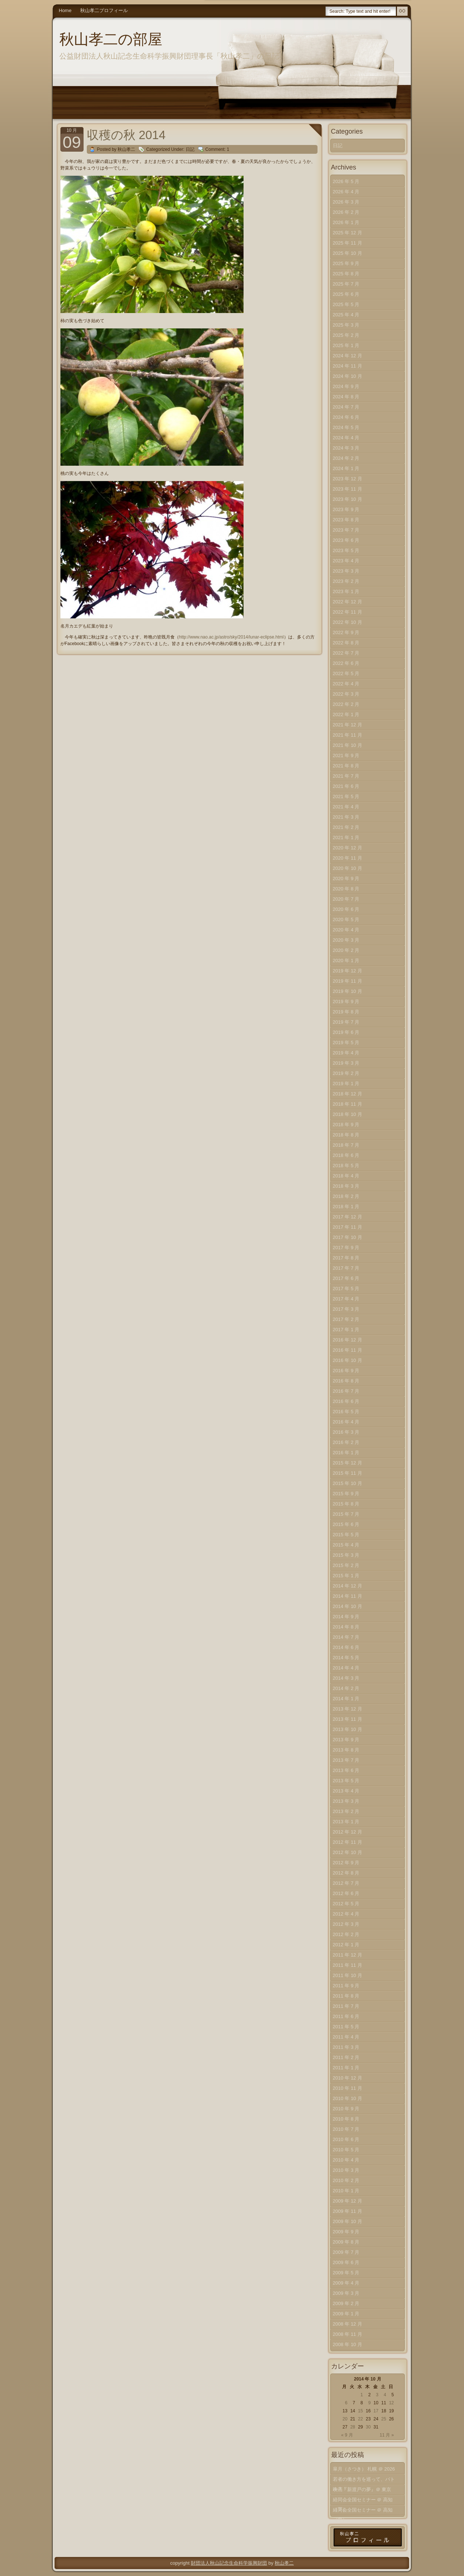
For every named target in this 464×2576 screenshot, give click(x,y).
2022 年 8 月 (346, 642)
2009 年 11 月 (347, 2211)
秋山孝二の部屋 (110, 39)
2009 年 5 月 (346, 2272)
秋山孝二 (284, 2563)
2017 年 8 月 (346, 1258)
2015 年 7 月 (346, 1514)
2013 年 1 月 (346, 1821)
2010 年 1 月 (346, 2190)
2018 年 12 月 (347, 1094)
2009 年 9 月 (346, 2231)
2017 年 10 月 (347, 1237)
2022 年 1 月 (346, 714)
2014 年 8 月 (346, 1627)
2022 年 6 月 (346, 663)
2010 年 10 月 (347, 2098)
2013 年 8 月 (346, 1750)
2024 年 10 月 (347, 376)
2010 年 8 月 (346, 2119)
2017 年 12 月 (347, 1217)
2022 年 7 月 (346, 653)
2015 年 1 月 (346, 1575)
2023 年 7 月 (346, 530)
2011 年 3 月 (346, 2047)
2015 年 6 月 (346, 1524)
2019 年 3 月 (346, 1063)
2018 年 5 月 (346, 1165)
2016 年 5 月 (346, 1411)
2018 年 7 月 (346, 1145)
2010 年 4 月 (346, 2160)
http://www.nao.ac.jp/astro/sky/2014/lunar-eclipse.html (231, 637)
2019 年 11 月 (347, 981)
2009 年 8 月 (346, 2242)
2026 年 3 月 (346, 202)
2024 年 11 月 (347, 366)
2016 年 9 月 (346, 1370)
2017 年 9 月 (346, 1247)
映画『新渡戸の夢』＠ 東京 (362, 2489)
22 (360, 2418)
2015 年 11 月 (347, 1473)
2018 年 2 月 (346, 1196)
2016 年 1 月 (346, 1452)
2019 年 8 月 (346, 1012)
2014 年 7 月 (346, 1637)
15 (360, 2410)
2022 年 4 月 (346, 683)
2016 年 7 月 (346, 1391)
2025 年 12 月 (347, 232)
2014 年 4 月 (346, 1668)
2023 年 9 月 (346, 509)
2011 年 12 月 (347, 1955)
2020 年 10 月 (347, 868)
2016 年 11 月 (347, 1350)
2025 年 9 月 (346, 263)
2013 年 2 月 (346, 1811)
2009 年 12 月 (347, 2201)
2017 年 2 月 (346, 1319)
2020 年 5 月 (346, 919)
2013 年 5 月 (346, 1780)
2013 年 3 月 (346, 1801)
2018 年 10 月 (347, 1114)
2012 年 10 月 (347, 1852)
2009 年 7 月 (346, 2252)
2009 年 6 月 (346, 2262)
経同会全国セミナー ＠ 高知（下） (363, 2501)
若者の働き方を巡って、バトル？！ (364, 2480)
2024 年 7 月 (346, 407)
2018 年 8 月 (346, 1135)
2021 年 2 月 (346, 827)
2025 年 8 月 (346, 273)
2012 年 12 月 (347, 1832)
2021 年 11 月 (347, 735)
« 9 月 (347, 2435)
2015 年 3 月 (346, 1555)
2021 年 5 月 (346, 796)
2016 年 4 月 (346, 1422)
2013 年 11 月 (347, 1719)
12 (391, 2402)
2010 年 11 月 (347, 2088)
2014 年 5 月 (346, 1657)
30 (368, 2427)
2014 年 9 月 (346, 1616)
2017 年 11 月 (347, 1227)
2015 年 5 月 (346, 1534)
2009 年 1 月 (346, 2313)
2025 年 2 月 (346, 335)
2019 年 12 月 (347, 971)
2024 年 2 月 (346, 458)
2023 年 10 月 (347, 499)
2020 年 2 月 (346, 950)
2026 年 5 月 (346, 181)
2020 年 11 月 (347, 858)
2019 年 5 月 (346, 1042)
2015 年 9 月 (346, 1493)
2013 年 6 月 (346, 1770)
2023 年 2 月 (346, 581)
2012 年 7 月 (346, 1883)
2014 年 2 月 (346, 1688)
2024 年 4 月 (346, 437)
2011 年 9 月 (346, 1985)
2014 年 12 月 (347, 1586)
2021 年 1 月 (346, 837)
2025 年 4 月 (346, 314)
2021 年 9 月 (346, 755)
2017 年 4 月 (346, 1299)
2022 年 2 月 (346, 704)
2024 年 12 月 (347, 355)
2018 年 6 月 (346, 1155)
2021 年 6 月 (346, 786)
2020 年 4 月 (346, 930)
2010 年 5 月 (346, 2149)
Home (65, 10)
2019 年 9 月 (346, 1001)
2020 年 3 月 (346, 940)
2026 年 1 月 (346, 222)
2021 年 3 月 (346, 817)
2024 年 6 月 (346, 417)
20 (344, 2418)
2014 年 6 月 (346, 1647)
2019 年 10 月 (347, 991)
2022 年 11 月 (347, 612)
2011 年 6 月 (346, 2016)
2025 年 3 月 (346, 325)
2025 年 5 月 (346, 304)
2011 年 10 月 (347, 1975)
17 (376, 2410)
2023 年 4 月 (346, 560)
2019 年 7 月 (346, 1022)
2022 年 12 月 (347, 601)
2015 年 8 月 (346, 1504)
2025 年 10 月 (347, 253)
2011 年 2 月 (346, 2057)
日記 (190, 149)
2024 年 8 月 (346, 396)
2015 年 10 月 (347, 1483)
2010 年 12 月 (347, 2078)
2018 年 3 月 (346, 1186)
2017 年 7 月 (346, 1268)
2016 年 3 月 (346, 1432)
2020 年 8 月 (346, 888)
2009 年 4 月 (346, 2283)
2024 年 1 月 (346, 468)
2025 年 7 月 (346, 284)
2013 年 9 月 (346, 1739)
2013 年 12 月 (347, 1709)
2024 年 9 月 (346, 386)
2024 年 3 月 (346, 448)
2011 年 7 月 (346, 2006)
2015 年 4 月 (346, 1545)
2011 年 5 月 (346, 2026)
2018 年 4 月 (346, 1176)
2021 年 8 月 (346, 765)
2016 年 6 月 (346, 1401)
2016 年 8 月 (346, 1381)
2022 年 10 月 (347, 622)
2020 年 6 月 (346, 909)
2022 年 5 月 (346, 673)
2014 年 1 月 (346, 1698)
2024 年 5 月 (346, 427)
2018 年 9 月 (346, 1124)
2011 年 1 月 (346, 2067)
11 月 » (387, 2435)
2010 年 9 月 (346, 2108)
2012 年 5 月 (346, 1903)
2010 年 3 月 (346, 2170)
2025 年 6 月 (346, 294)
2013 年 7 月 (346, 1760)
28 (352, 2427)
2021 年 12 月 (347, 724)
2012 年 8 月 (346, 1873)
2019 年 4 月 (346, 1053)
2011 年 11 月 (347, 1965)
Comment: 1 (217, 149)
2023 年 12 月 (347, 478)
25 (383, 2418)
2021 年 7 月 (346, 776)
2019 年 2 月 (346, 1073)
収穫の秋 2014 (126, 135)
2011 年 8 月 (346, 1996)
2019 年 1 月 (346, 1083)
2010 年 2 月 (346, 2180)
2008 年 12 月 (347, 2324)
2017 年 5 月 (346, 1288)
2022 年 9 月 (346, 632)
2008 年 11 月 (347, 2334)
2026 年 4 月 (346, 191)
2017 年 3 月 (346, 1309)
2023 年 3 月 (346, 571)
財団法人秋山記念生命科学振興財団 (229, 2563)
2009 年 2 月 (346, 2303)
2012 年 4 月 (346, 1914)
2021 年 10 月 (347, 745)
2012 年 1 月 (346, 1944)
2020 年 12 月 (347, 847)
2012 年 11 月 (347, 1842)
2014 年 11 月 (347, 1596)
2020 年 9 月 (346, 878)
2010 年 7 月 (346, 2129)
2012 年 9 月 (346, 1862)
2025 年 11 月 (347, 243)
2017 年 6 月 (346, 1278)
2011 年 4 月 (346, 2037)
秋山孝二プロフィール (104, 10)
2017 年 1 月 (346, 1329)
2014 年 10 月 (347, 1606)
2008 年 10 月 (347, 2344)
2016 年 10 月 (347, 1360)
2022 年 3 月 (346, 694)
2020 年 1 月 (346, 960)
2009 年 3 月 (346, 2293)
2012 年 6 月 (346, 1893)
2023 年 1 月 (346, 591)
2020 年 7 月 (346, 899)
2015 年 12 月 (347, 1463)
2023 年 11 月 (347, 489)
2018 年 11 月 (347, 1104)
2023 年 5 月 (346, 550)
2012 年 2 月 (346, 1934)
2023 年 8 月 (346, 519)
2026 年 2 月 (346, 212)
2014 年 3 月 (346, 1678)
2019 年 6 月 (346, 1032)
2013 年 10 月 (347, 1729)
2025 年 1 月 (346, 345)
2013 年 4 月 (346, 1791)
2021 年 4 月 (346, 806)
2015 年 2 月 (346, 1565)
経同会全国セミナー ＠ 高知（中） (363, 2511)
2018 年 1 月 (346, 1206)
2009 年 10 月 (347, 2221)
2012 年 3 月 (346, 1924)
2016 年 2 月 (346, 1442)
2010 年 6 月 (346, 2139)
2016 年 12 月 (347, 1340)
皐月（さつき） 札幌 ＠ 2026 (364, 2469)
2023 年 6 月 (346, 540)
